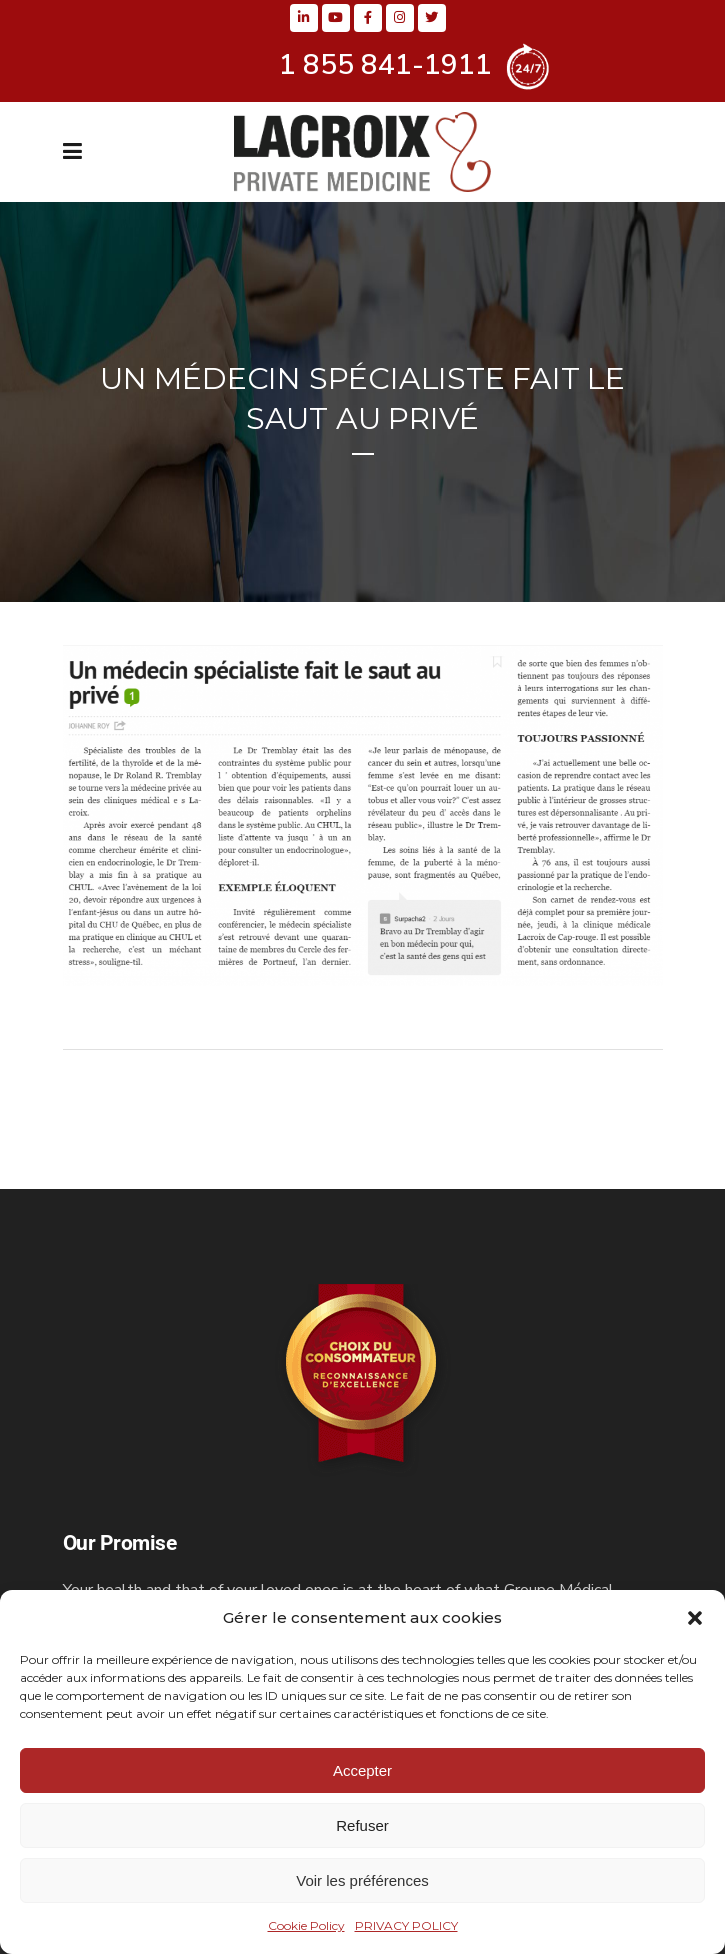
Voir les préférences (362, 1880)
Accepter (362, 1770)
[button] (695, 1618)
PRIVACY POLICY (406, 1925)
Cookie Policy (306, 1925)
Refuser (362, 1825)
